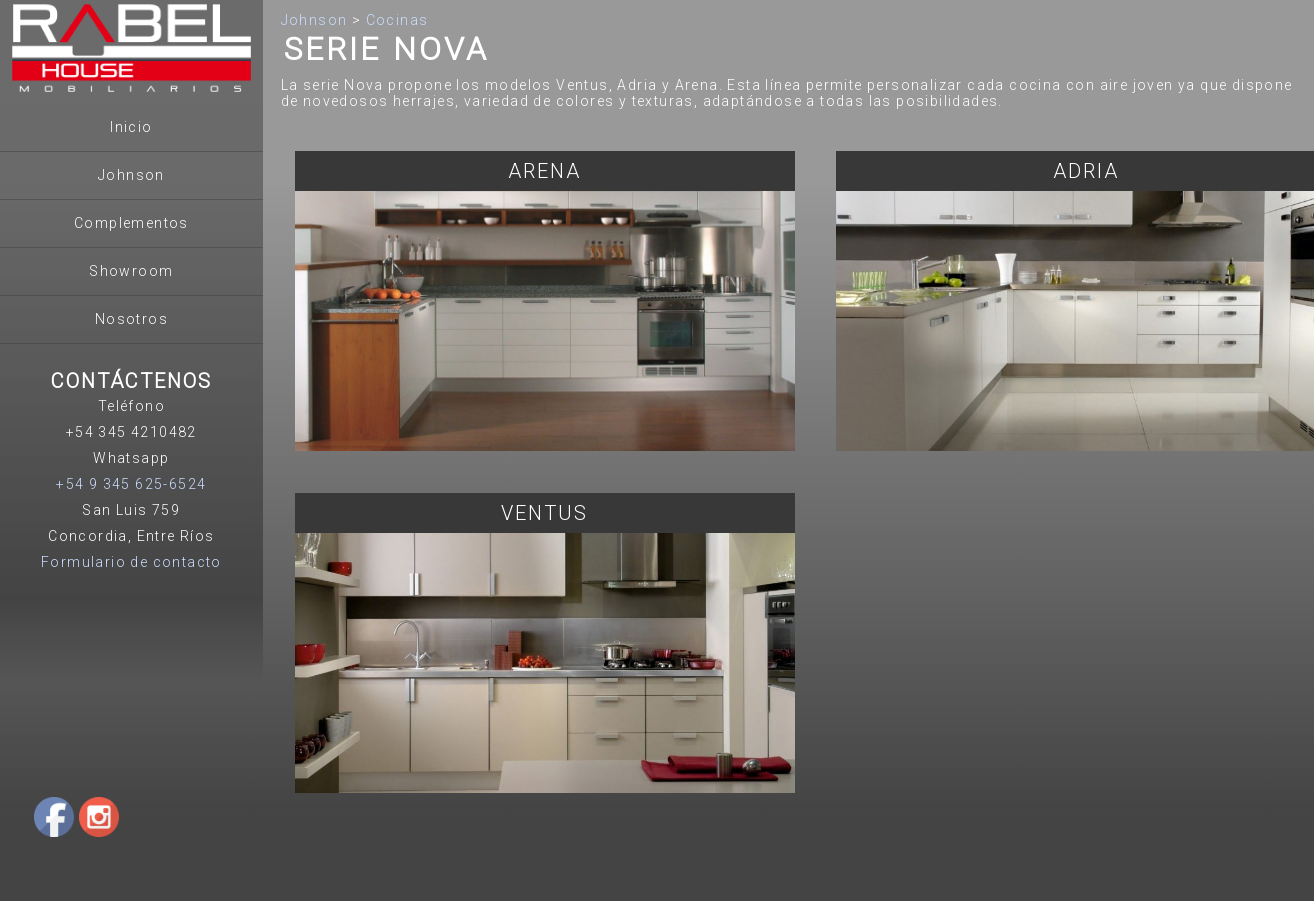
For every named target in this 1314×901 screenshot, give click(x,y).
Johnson (131, 175)
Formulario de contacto (131, 562)
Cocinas (397, 20)
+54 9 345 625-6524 (131, 484)
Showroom (131, 271)
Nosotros (131, 319)
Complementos (131, 223)
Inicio (131, 127)
